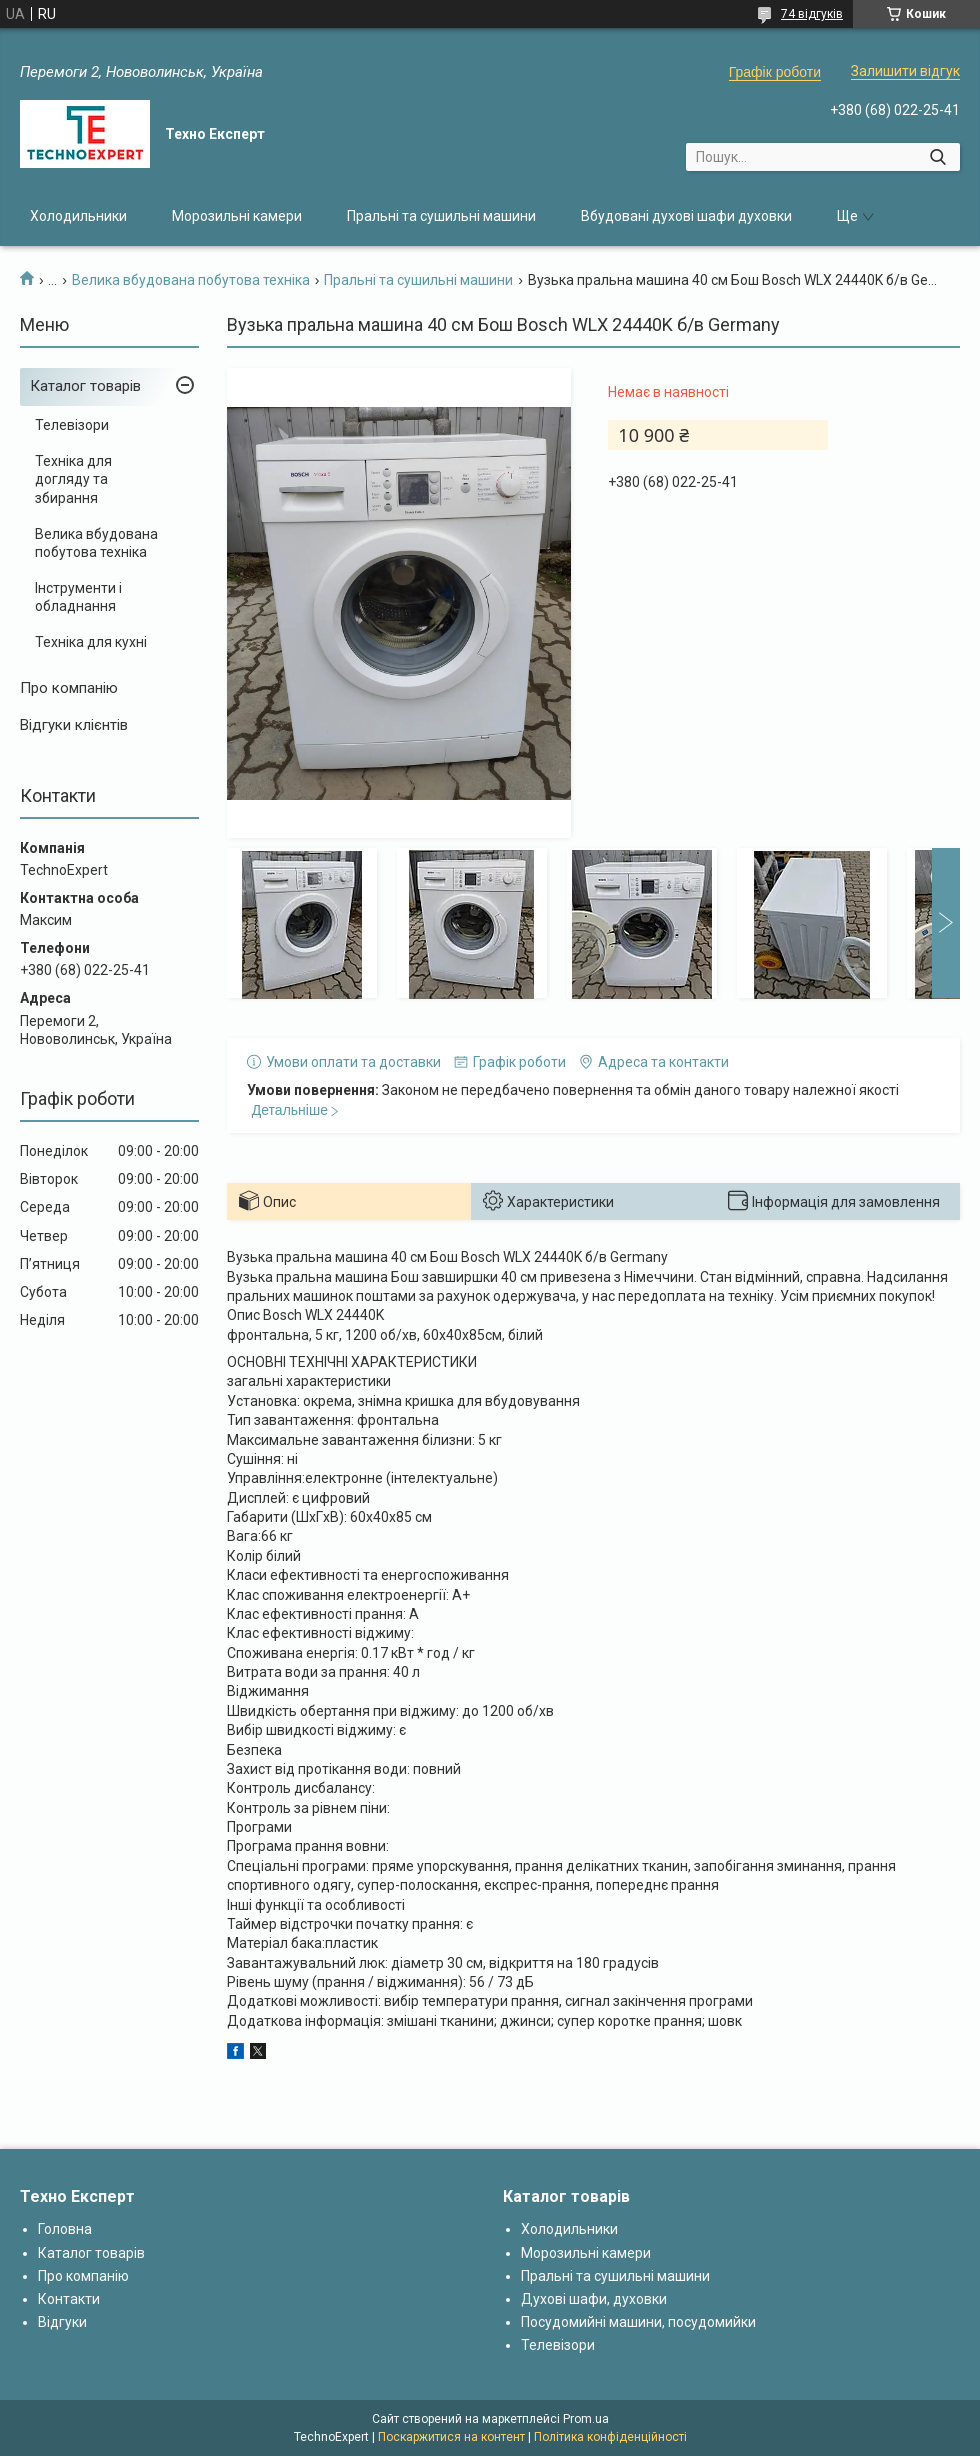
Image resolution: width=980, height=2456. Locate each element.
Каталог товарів (85, 386)
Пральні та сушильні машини (441, 216)
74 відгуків (812, 14)
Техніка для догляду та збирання (73, 479)
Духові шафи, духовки (594, 2299)
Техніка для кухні (91, 642)
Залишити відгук (905, 71)
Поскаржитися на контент (451, 2437)
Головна (65, 2229)
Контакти (69, 2299)
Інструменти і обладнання (78, 597)
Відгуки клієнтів (74, 725)
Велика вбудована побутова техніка (191, 280)
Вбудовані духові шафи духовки (686, 216)
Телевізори (72, 425)
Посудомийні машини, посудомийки (638, 2322)
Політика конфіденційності (610, 2437)
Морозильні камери (237, 216)
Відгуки (62, 2322)
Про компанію (69, 688)
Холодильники (78, 216)
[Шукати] (937, 157)
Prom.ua (586, 2419)
